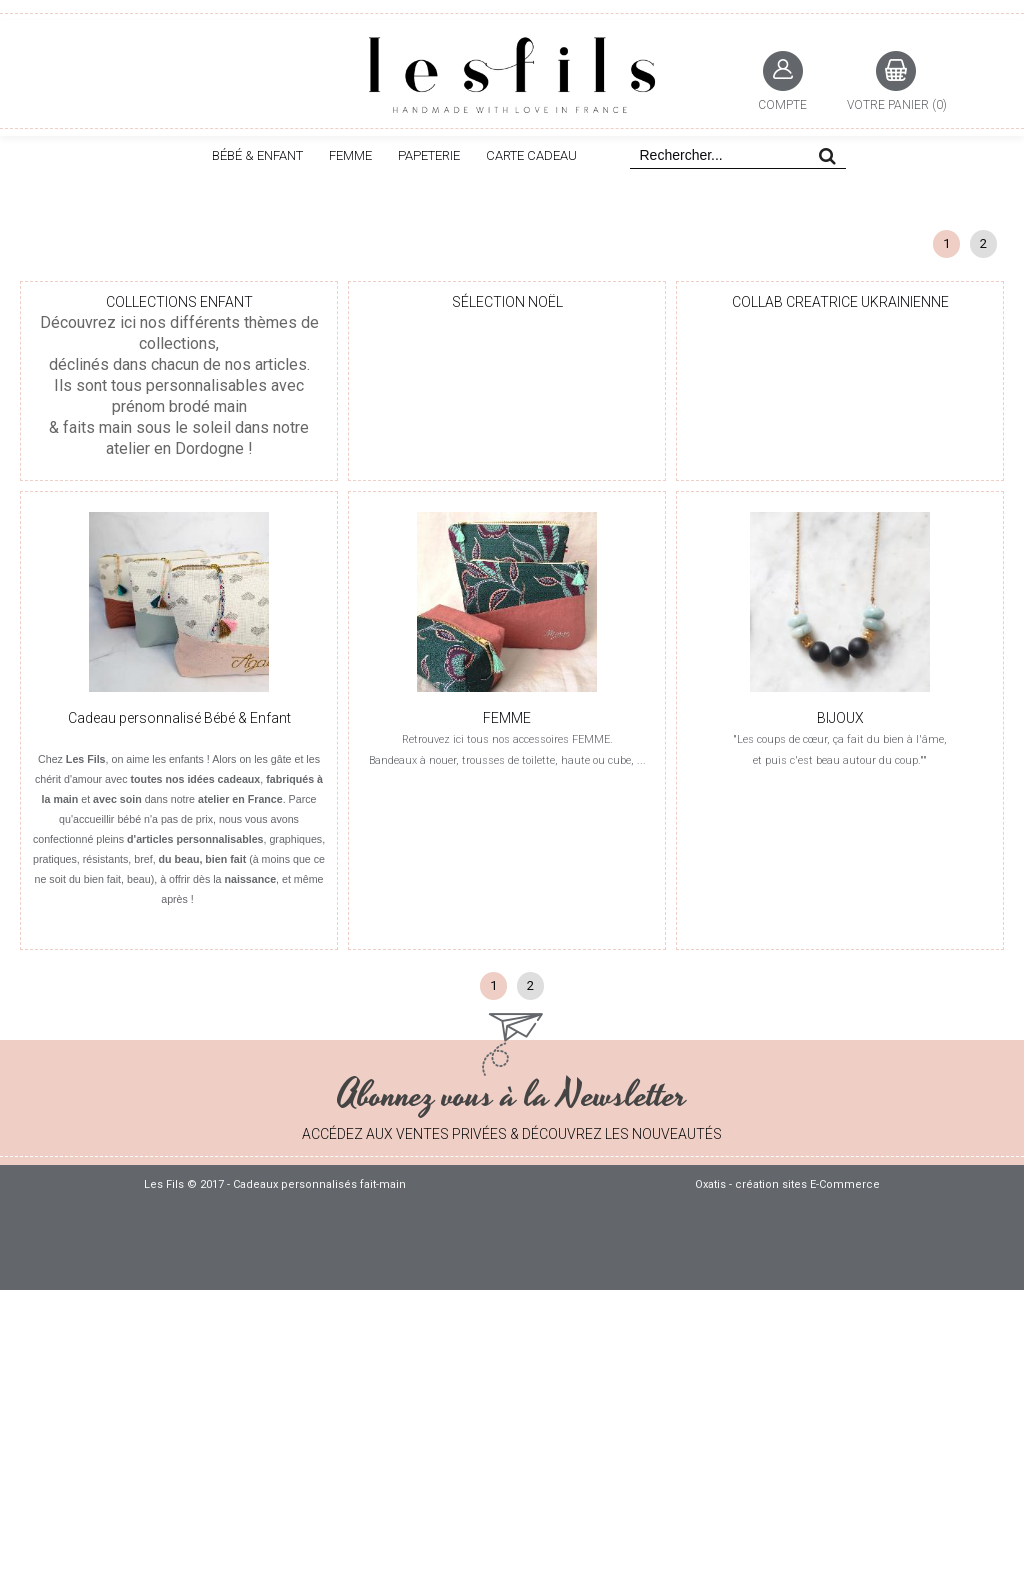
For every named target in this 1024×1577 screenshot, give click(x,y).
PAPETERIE (429, 155)
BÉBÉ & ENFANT (257, 155)
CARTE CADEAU (531, 155)
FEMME (350, 155)
